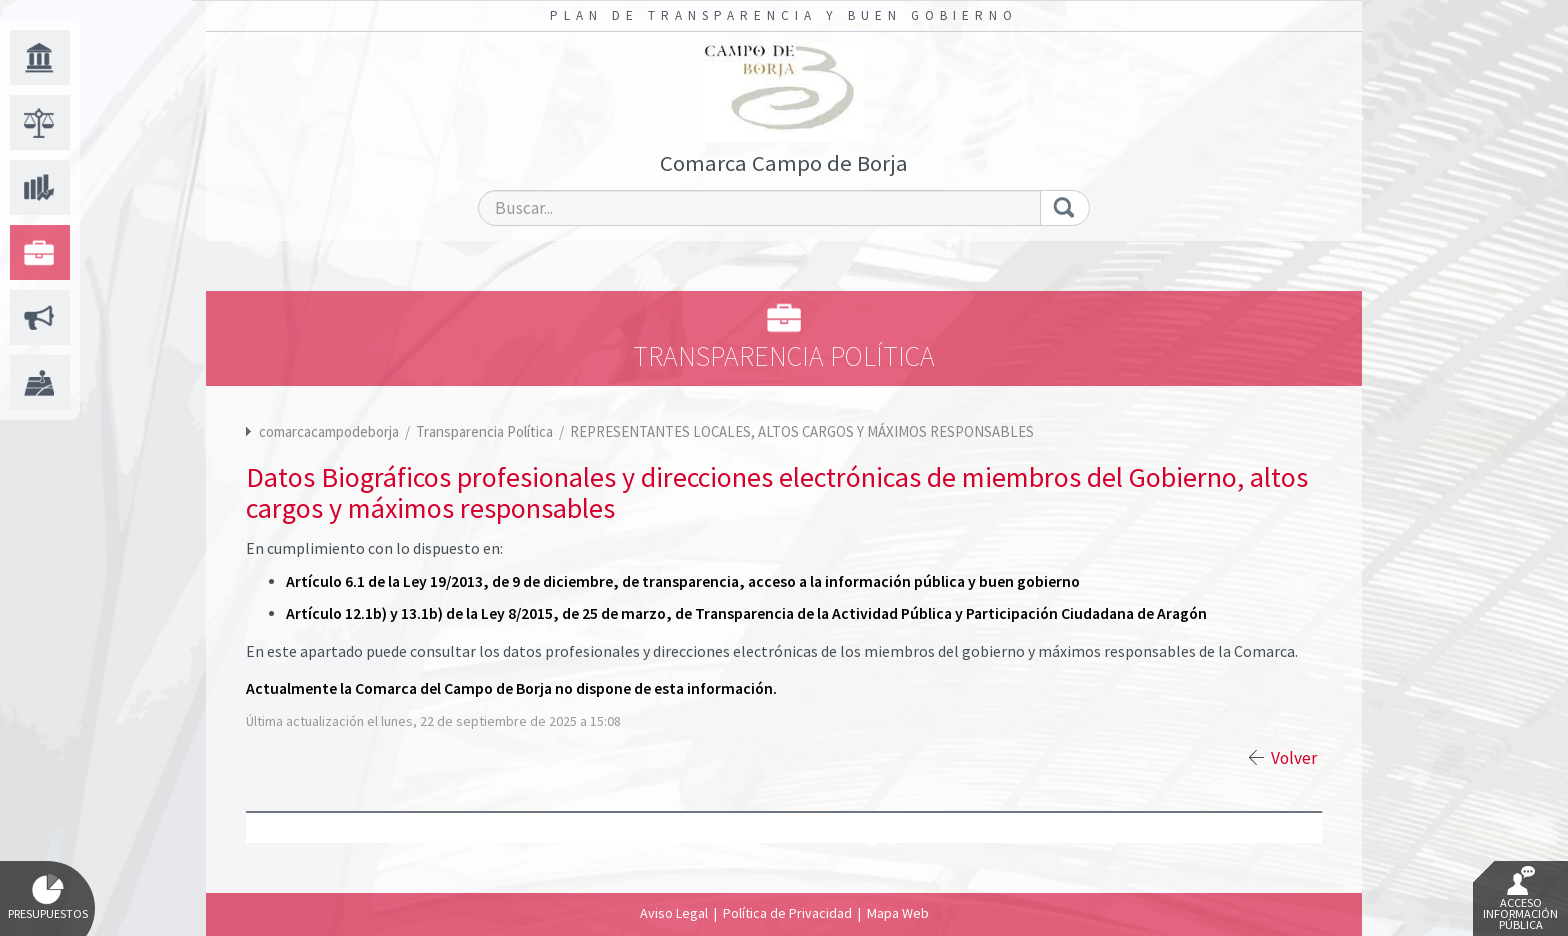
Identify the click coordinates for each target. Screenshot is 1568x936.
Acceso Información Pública (1520, 899)
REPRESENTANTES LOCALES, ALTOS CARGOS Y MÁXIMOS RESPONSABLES (802, 431)
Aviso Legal (674, 913)
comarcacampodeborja (329, 431)
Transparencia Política (486, 431)
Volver (1294, 758)
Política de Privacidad (787, 913)
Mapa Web (898, 913)
